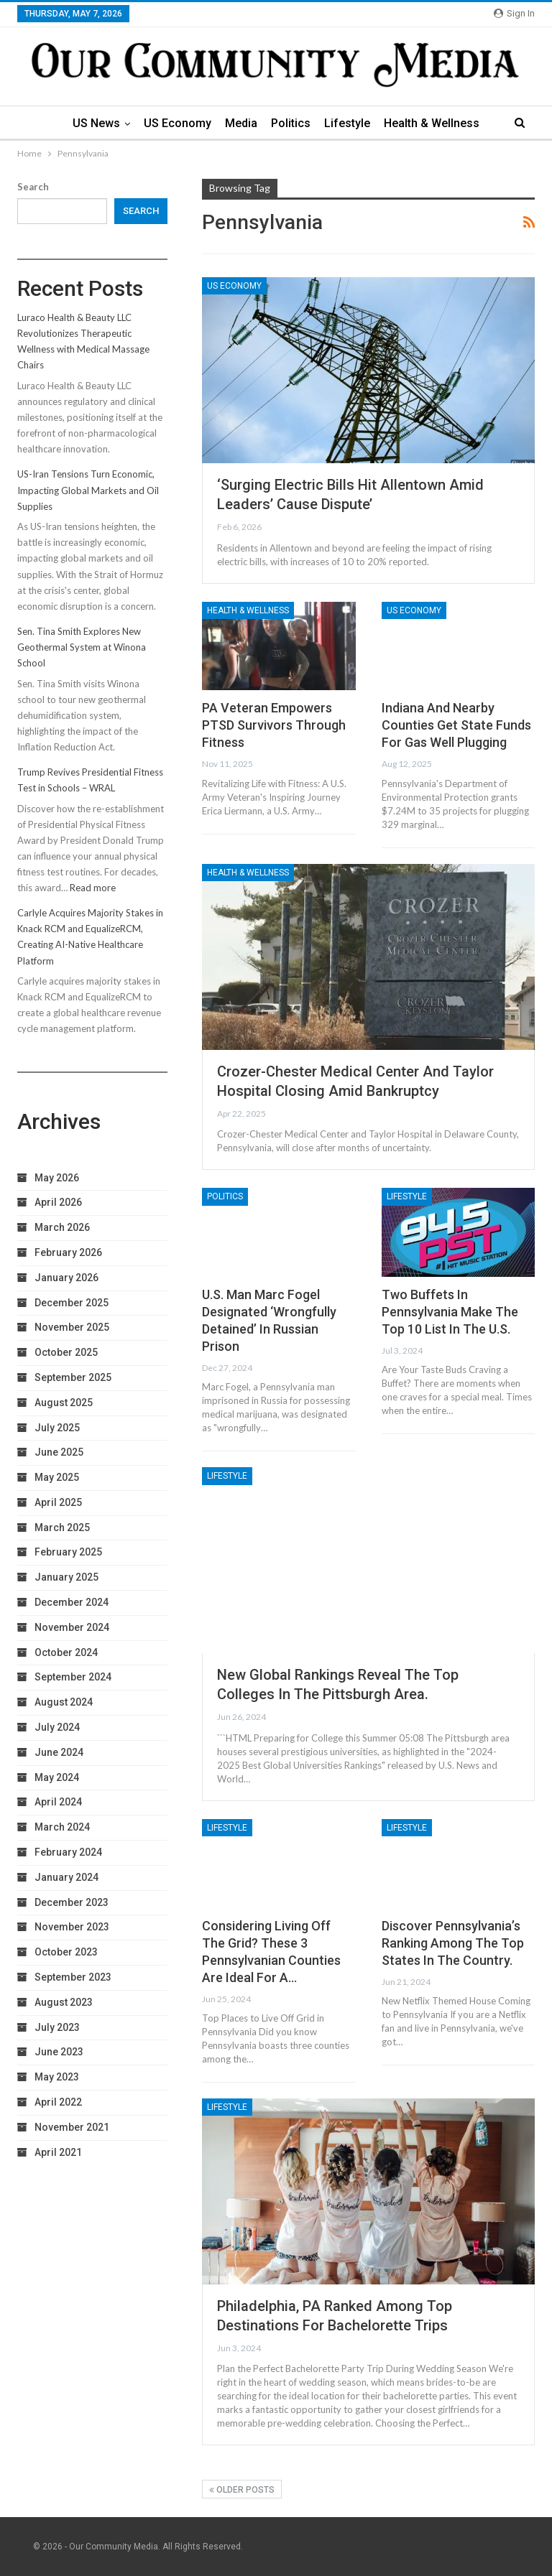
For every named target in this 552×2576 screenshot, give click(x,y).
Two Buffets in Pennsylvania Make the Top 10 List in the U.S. (450, 1311)
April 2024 (58, 1802)
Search (33, 186)
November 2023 (71, 1927)
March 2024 (62, 1827)
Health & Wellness (431, 123)
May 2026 (56, 1178)
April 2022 (58, 2102)
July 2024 (57, 1727)
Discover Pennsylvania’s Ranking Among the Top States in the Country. (453, 1943)
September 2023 (72, 1977)
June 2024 (58, 1752)
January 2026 (66, 1277)
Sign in (514, 13)
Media (241, 123)
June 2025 (58, 1452)
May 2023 (56, 2077)
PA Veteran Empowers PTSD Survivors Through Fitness (274, 725)
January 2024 (66, 1877)
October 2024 (66, 1652)
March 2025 (62, 1527)
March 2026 (62, 1227)
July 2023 (57, 2027)
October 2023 (66, 1952)
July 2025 (57, 1427)
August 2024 (63, 1702)
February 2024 (68, 1852)
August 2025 (63, 1402)
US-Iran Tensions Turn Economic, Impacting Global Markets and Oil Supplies (88, 489)
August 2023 (63, 2002)
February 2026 (68, 1252)
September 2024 (72, 1677)
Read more (93, 887)
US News (96, 123)
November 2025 (71, 1327)
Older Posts (242, 2490)
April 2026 (58, 1202)
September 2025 (72, 1377)
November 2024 (71, 1627)
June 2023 (58, 2051)
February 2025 (68, 1552)
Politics (290, 123)
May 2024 (56, 1777)
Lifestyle (347, 123)
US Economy (177, 123)
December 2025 (71, 1302)
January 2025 (66, 1577)
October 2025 (66, 1352)
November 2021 (71, 2127)
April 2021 (58, 2152)
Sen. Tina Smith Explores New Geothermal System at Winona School (81, 647)
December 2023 (71, 1902)
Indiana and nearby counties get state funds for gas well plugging (456, 725)
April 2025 (58, 1502)
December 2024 (71, 1602)
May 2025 (56, 1477)
